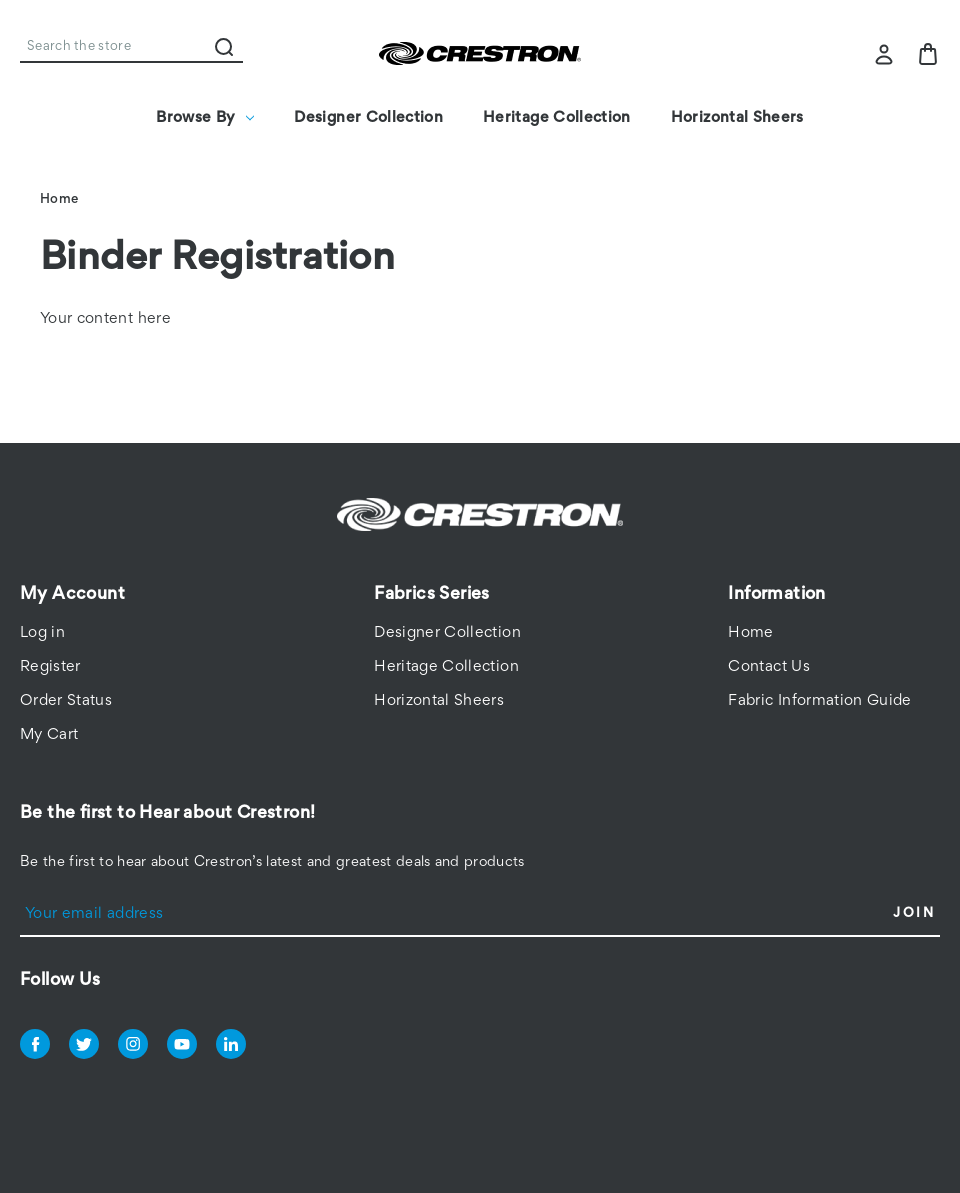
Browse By (205, 118)
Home (750, 633)
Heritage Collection (557, 118)
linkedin (231, 1044)
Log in (42, 633)
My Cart (49, 735)
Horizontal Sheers (737, 118)
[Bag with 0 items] (928, 54)
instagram (133, 1044)
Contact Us (769, 667)
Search (224, 47)
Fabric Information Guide (819, 701)
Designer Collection (368, 118)
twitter (84, 1044)
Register (50, 667)
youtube (182, 1044)
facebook (35, 1044)
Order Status (66, 701)
